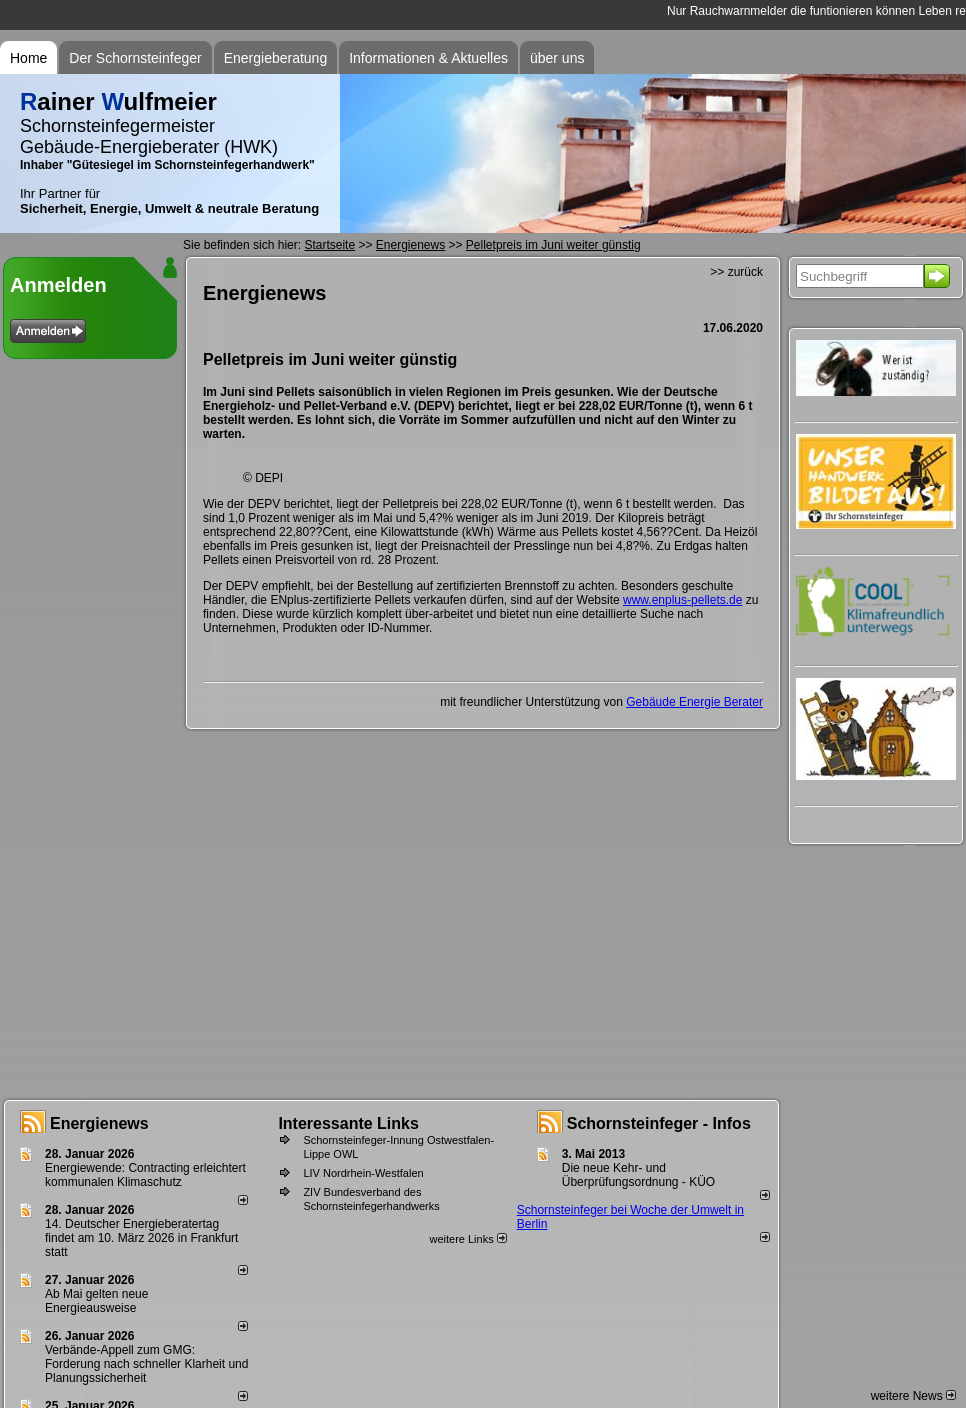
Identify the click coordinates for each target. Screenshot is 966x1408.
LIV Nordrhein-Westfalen (363, 1173)
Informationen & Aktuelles (428, 58)
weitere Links (467, 1239)
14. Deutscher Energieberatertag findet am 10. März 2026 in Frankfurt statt (141, 1238)
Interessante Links (348, 1123)
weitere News (913, 1396)
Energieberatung (276, 58)
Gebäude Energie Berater (694, 702)
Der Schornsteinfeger (135, 58)
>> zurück (736, 272)
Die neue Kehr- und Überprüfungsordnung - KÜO (638, 1175)
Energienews (99, 1123)
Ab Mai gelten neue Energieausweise (96, 1301)
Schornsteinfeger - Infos (659, 1123)
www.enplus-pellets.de (682, 600)
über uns (557, 58)
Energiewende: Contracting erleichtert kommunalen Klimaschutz (145, 1175)
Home (28, 58)
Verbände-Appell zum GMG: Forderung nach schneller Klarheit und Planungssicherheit (146, 1364)
